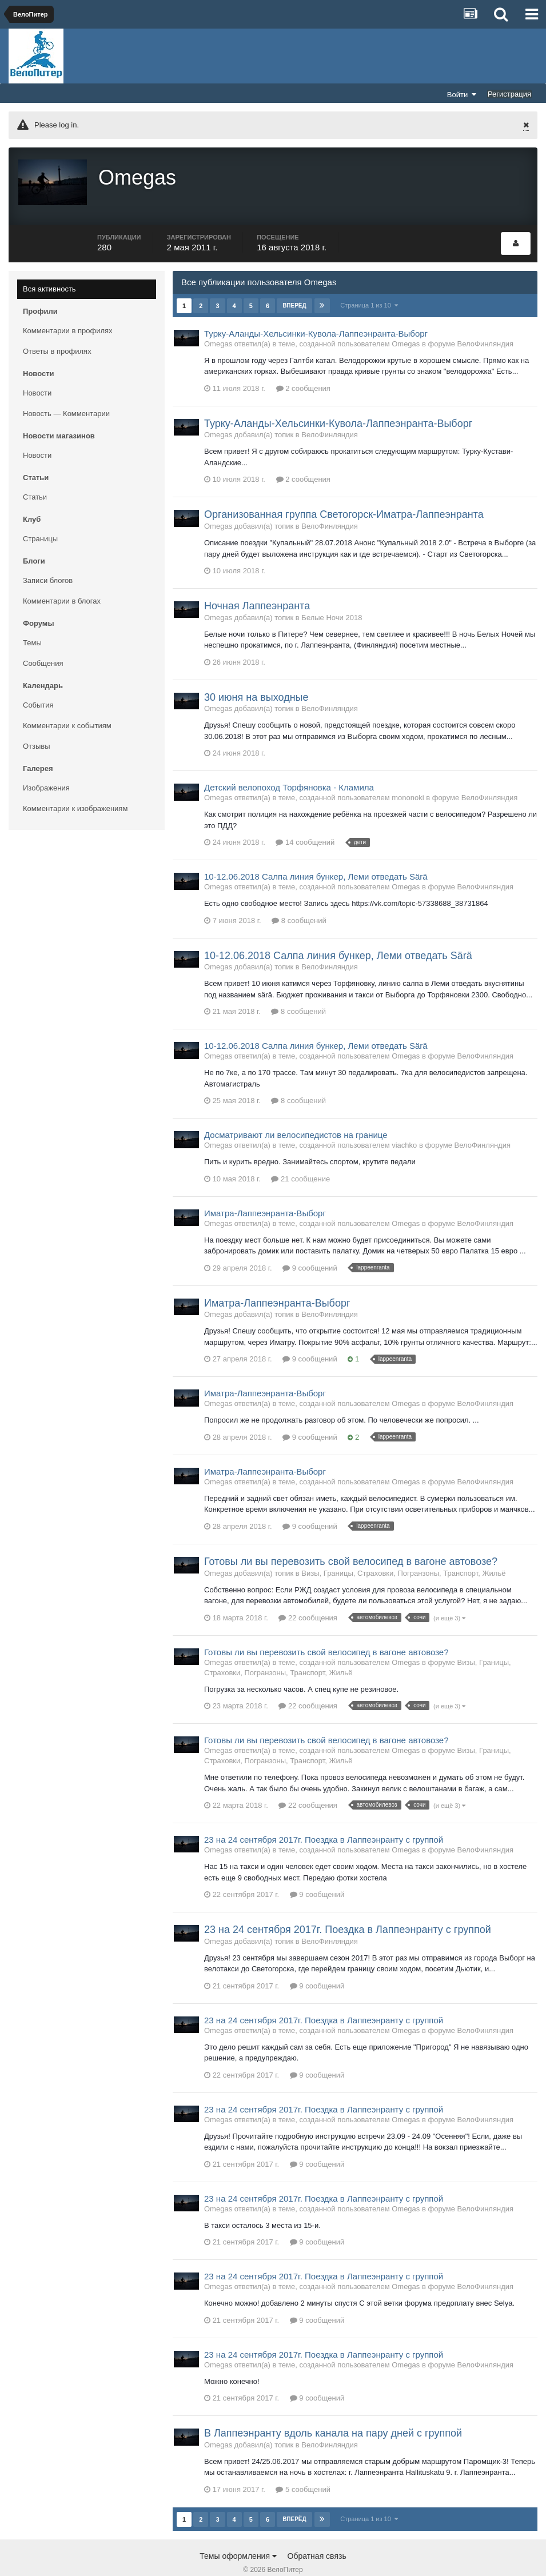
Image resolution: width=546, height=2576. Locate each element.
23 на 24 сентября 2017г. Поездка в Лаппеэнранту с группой (323, 1819)
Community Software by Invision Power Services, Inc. (273, 2559)
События (38, 684)
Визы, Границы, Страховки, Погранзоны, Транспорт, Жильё (403, 1552)
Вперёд (294, 285)
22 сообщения (307, 1597)
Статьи (35, 476)
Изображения (46, 767)
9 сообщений (309, 1247)
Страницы (40, 518)
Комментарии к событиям (67, 705)
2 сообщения (303, 368)
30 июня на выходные (256, 676)
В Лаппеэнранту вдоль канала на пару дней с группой (333, 2412)
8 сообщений (299, 900)
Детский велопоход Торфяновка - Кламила (289, 767)
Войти (462, 94)
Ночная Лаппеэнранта (257, 585)
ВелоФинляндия (485, 323)
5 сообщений (303, 2469)
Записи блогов (48, 560)
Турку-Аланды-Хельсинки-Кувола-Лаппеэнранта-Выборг (316, 313)
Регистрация (509, 94)
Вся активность (49, 268)
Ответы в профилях (57, 330)
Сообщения (43, 642)
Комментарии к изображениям (75, 788)
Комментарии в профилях (68, 310)
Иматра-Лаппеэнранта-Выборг (265, 1192)
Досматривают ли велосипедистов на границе (296, 1115)
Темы (32, 622)
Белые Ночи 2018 (331, 597)
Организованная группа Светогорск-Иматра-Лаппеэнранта (344, 494)
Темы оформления (238, 2535)
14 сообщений (305, 822)
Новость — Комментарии (66, 393)
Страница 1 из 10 (369, 284)
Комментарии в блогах (62, 580)
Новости (37, 372)
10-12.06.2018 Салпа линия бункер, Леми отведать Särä (316, 856)
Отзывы (36, 725)
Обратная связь (317, 2535)
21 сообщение (300, 1158)
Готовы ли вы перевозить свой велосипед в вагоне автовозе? (350, 1541)
